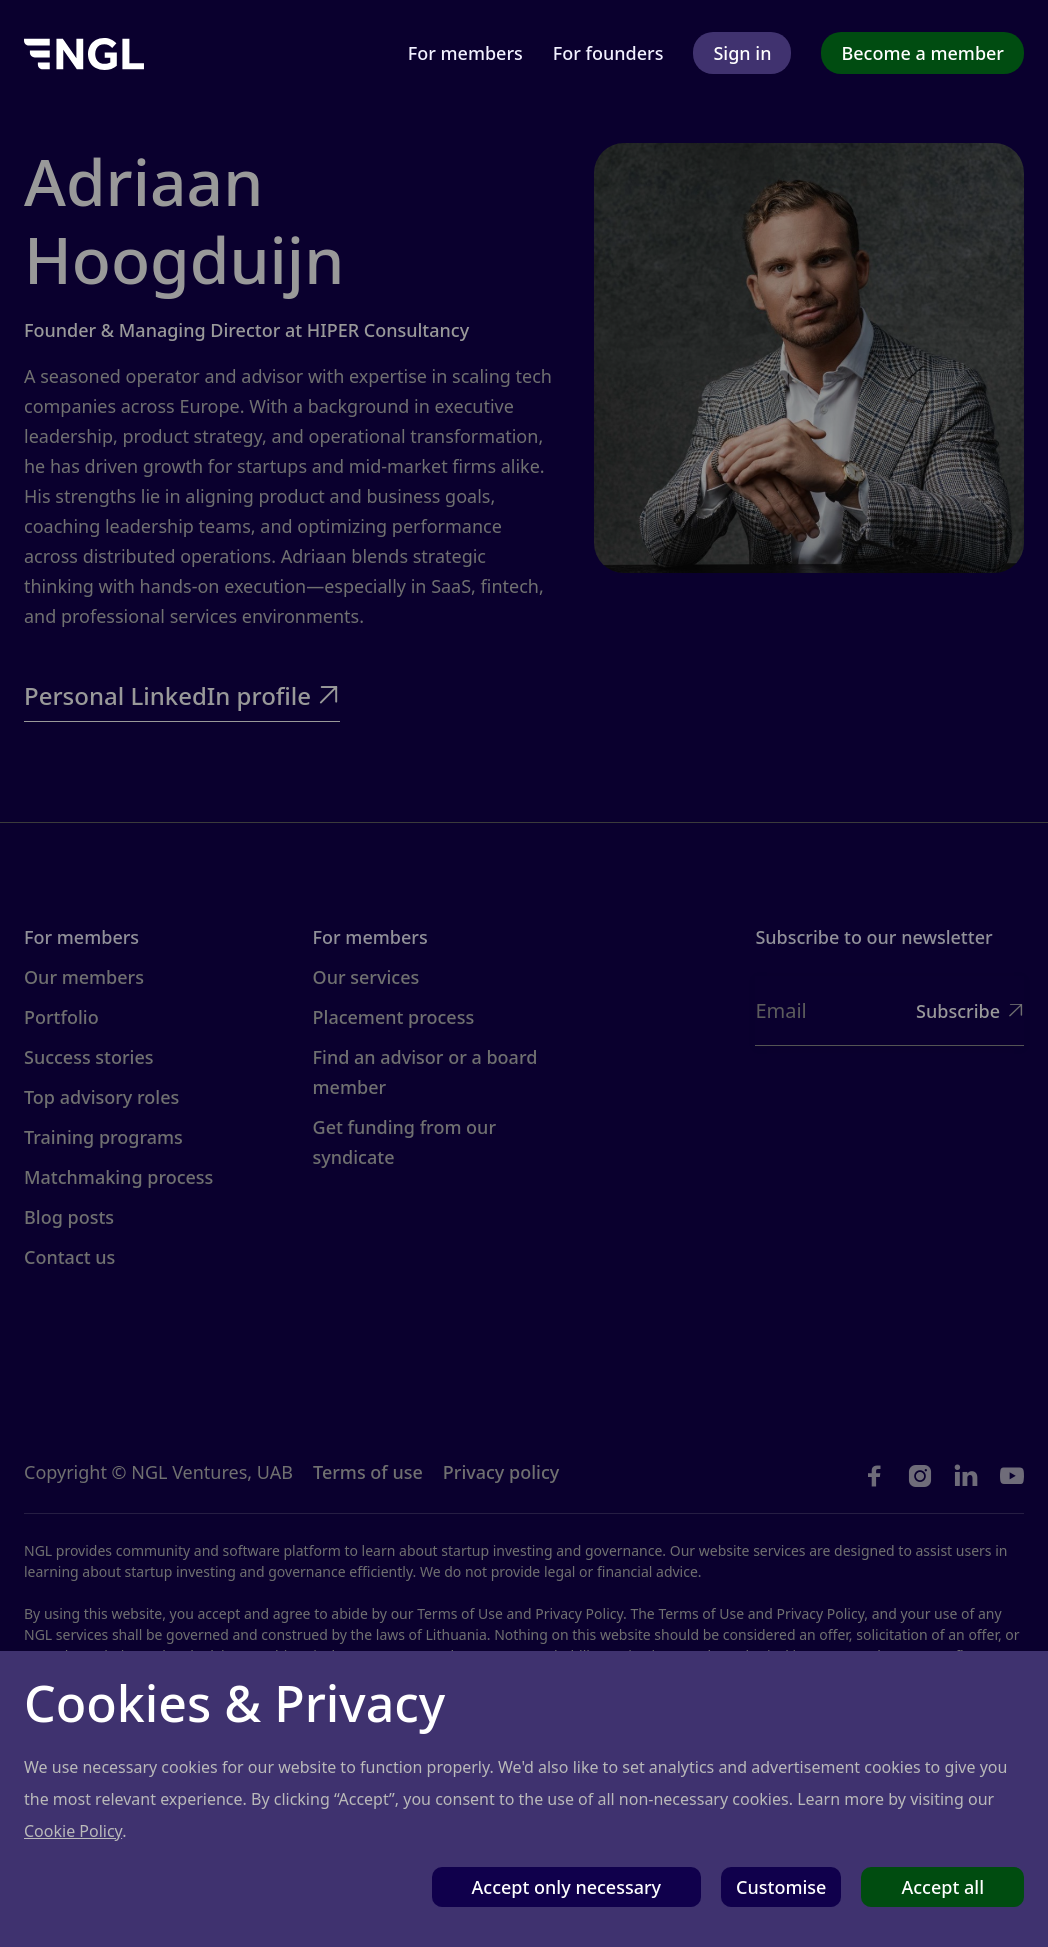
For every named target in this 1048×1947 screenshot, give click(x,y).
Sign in (742, 53)
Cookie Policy (73, 1831)
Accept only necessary (567, 1887)
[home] (84, 52)
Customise (781, 1887)
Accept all (942, 1887)
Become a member (922, 53)
